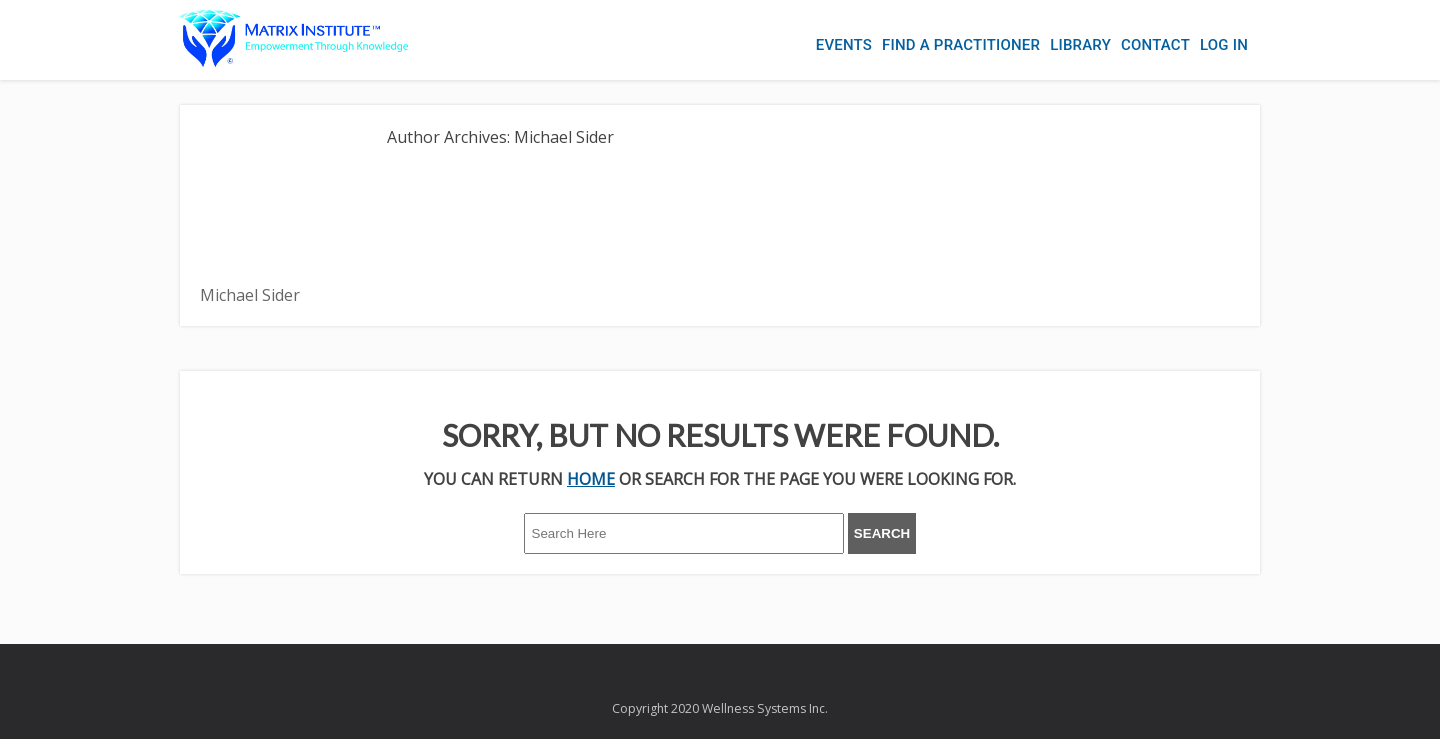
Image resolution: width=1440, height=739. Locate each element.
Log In (1224, 45)
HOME (591, 479)
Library (1080, 45)
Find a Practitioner (961, 45)
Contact (1155, 45)
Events (844, 45)
